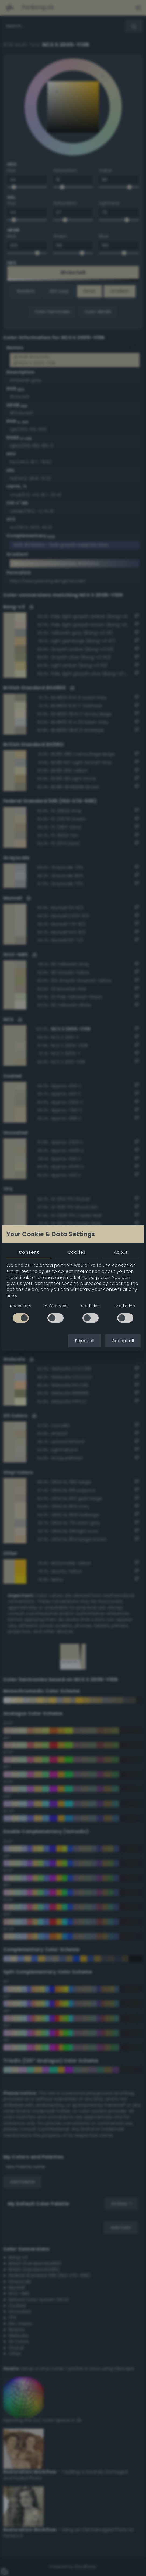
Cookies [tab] (76, 1252)
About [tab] (120, 1252)
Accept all (123, 1341)
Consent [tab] (29, 1252)
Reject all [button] (84, 1341)
